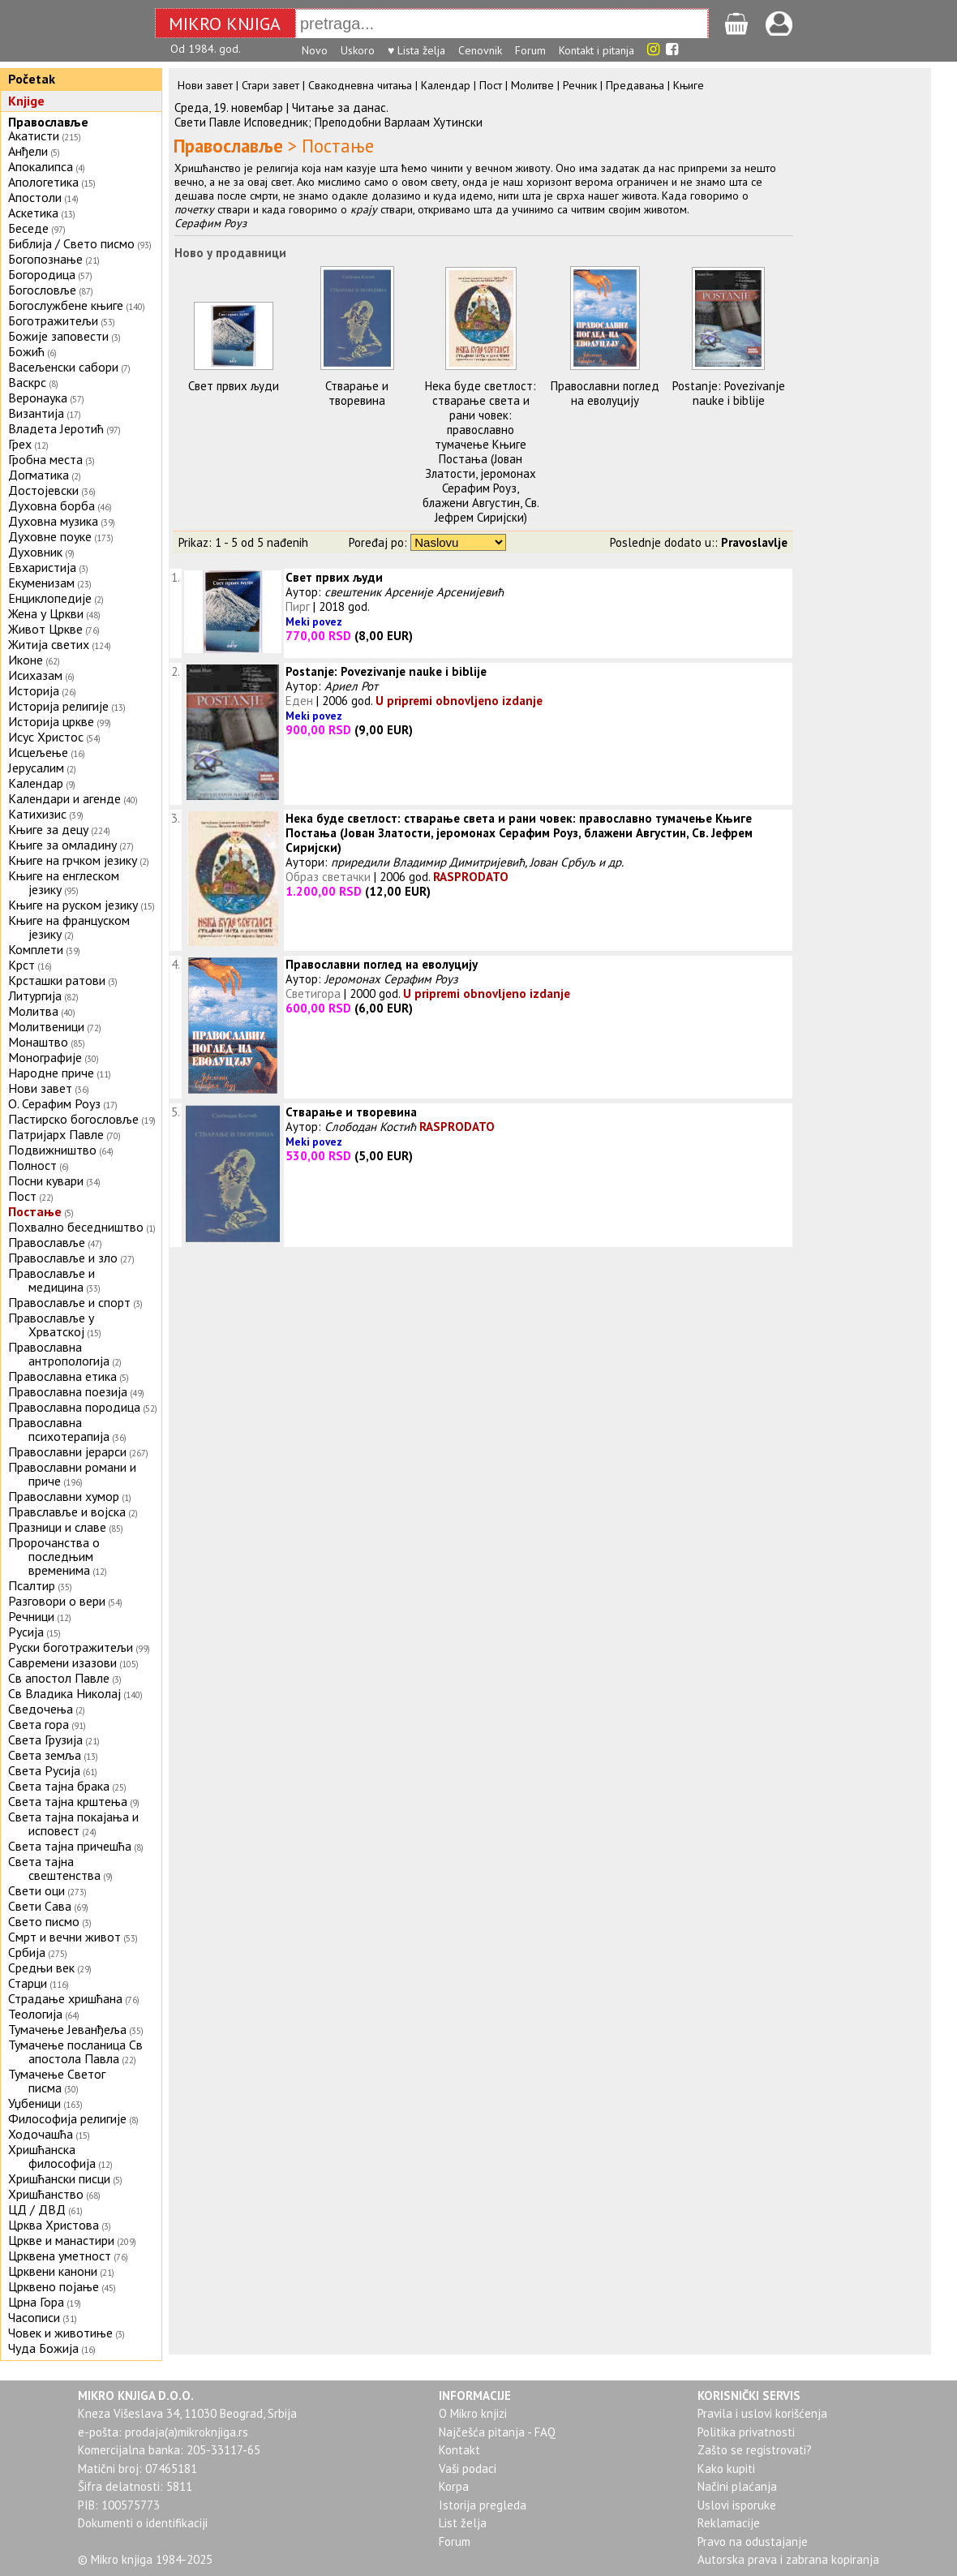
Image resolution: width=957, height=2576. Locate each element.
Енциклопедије (50, 598)
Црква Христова (53, 2225)
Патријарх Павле (56, 1134)
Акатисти (33, 135)
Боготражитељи (53, 320)
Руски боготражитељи (70, 1647)
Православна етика (62, 1376)
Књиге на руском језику (73, 905)
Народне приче (51, 1072)
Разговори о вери (56, 1601)
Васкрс (27, 382)
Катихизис (37, 814)
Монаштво (38, 1042)
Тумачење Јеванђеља (67, 2029)
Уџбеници (34, 2103)
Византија (36, 413)
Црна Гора (36, 2302)
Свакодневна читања (360, 85)
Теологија (35, 2014)
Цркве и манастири (61, 2240)
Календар (35, 783)
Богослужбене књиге (65, 305)
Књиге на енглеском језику (63, 882)
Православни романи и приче (72, 1474)
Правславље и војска (67, 1511)
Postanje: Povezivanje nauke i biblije (728, 393)
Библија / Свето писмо (71, 243)
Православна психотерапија (58, 1429)
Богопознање (45, 259)
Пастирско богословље (73, 1119)
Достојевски (43, 490)
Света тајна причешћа (69, 1846)
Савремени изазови (62, 1662)
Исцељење (38, 752)
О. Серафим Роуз (54, 1103)
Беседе (28, 228)
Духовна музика (53, 521)
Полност (32, 1165)
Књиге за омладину (62, 844)
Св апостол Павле (58, 1678)
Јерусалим (36, 767)
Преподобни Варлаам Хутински (399, 122)
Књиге (688, 85)
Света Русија (44, 1770)
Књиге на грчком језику (72, 860)
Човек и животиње (60, 2332)
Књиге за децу (48, 829)
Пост (22, 1196)
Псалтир (31, 1585)
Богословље (42, 290)
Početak (31, 79)
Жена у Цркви (46, 613)
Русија (26, 1631)
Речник (580, 85)
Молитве (532, 85)
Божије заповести (58, 336)
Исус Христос (46, 737)
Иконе (25, 660)
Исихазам (35, 675)
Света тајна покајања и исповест (73, 1823)
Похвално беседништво (76, 1227)
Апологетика (43, 182)
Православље (48, 122)
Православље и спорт (69, 1302)
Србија (26, 1952)
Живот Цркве (45, 629)
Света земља (44, 1755)
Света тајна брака (58, 1786)
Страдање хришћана (65, 1998)
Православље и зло (63, 1257)
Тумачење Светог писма (56, 2081)
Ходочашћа (40, 2134)
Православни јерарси (67, 1451)
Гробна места (45, 459)
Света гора (38, 1724)
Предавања (635, 85)
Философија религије (67, 2118)
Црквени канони (52, 2271)
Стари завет (270, 85)
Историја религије (58, 706)
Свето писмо (43, 1921)
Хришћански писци (59, 2178)
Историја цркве (51, 721)
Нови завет (40, 1088)
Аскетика (33, 212)
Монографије (45, 1057)
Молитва (33, 1011)
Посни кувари (46, 1180)
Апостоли (35, 197)
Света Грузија (45, 1739)
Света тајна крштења (67, 1801)
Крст (21, 965)
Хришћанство (46, 2194)
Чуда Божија (43, 2348)
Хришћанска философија (52, 2156)
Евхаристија (42, 567)
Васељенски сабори (63, 367)
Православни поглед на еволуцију (605, 393)
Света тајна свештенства (54, 1868)
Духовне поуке (50, 536)
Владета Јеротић (56, 428)
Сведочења (40, 1709)
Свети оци (36, 1890)
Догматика (38, 475)
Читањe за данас (339, 107)
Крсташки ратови (56, 980)
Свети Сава (39, 1906)
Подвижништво (52, 1150)
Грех (20, 444)
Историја (33, 690)
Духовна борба (51, 505)
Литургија (35, 995)
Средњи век (41, 1967)
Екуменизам (41, 582)
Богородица (41, 274)
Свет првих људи (233, 385)
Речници (31, 1616)
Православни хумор (63, 1496)
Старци (27, 1983)
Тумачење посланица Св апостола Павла (75, 2051)
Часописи (34, 2317)
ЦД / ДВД (37, 2209)
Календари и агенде (64, 798)
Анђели (28, 151)
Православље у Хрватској (51, 1325)
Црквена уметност (59, 2255)
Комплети (35, 949)
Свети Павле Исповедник (241, 122)
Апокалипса (40, 166)
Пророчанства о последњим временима (54, 1556)
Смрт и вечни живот (64, 1937)
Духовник (35, 552)
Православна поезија (67, 1391)
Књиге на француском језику (69, 927)
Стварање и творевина (356, 393)
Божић (26, 351)
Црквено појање (53, 2286)
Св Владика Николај (64, 1693)
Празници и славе (57, 1527)
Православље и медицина (51, 1280)
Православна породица (74, 1407)
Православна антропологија (58, 1354)
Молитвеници (46, 1026)
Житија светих (48, 644)
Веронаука (37, 397)
